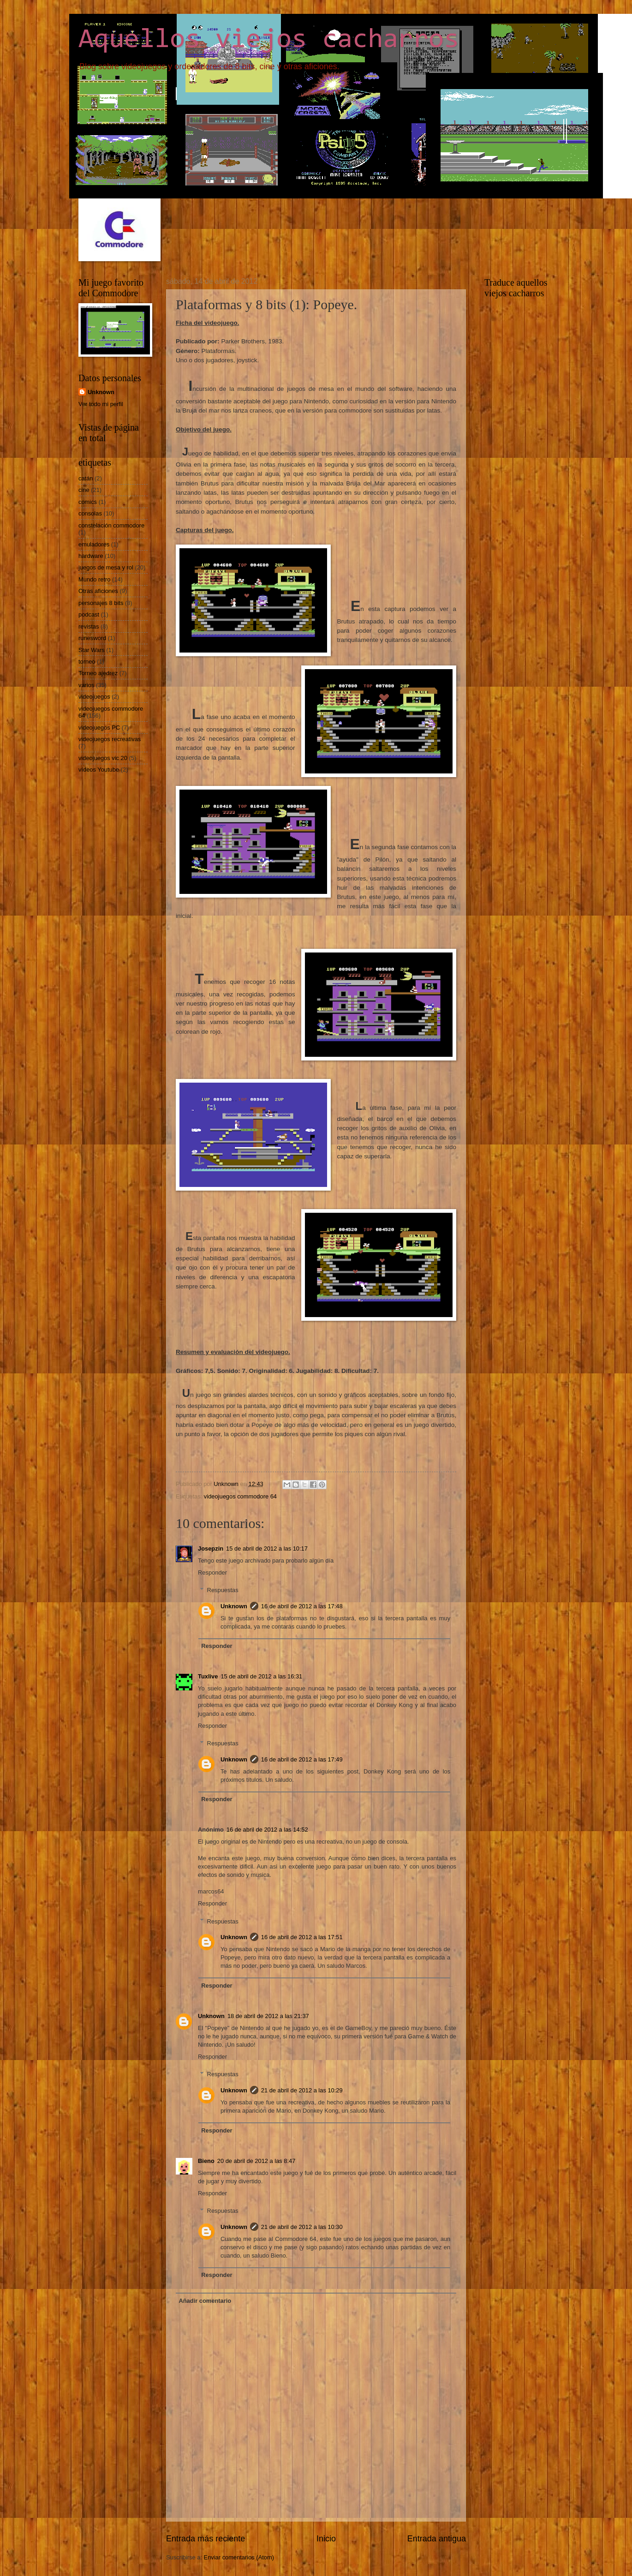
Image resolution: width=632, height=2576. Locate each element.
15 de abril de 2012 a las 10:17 (267, 1548)
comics (87, 501)
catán (85, 478)
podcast (88, 614)
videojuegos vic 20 (102, 758)
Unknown (234, 1606)
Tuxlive (208, 1676)
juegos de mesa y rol (105, 567)
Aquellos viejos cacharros (268, 40)
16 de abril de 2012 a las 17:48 (302, 1606)
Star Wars (91, 650)
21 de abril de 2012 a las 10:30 (302, 2226)
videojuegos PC (99, 727)
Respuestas (222, 1590)
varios (86, 685)
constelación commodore (111, 525)
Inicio (326, 2538)
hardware (90, 555)
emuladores (93, 544)
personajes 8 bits (100, 602)
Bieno (206, 2160)
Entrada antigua (436, 2538)
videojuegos (94, 696)
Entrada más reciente (205, 2538)
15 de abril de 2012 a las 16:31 (261, 1676)
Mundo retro (94, 579)
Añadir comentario (205, 2300)
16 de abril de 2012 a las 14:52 (267, 1829)
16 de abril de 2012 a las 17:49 (302, 1759)
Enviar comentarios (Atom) (239, 2557)
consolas (90, 513)
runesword (92, 638)
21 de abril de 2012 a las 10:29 (302, 2090)
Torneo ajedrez (98, 673)
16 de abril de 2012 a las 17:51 (302, 1937)
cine (83, 489)
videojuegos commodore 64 (240, 1496)
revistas (88, 626)
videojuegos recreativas (109, 739)
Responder (212, 1572)
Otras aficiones (98, 590)
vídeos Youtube (98, 769)
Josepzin (210, 1548)
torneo (86, 661)
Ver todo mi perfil (100, 404)
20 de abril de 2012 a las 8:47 (256, 2160)
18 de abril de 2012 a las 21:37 (268, 2016)
